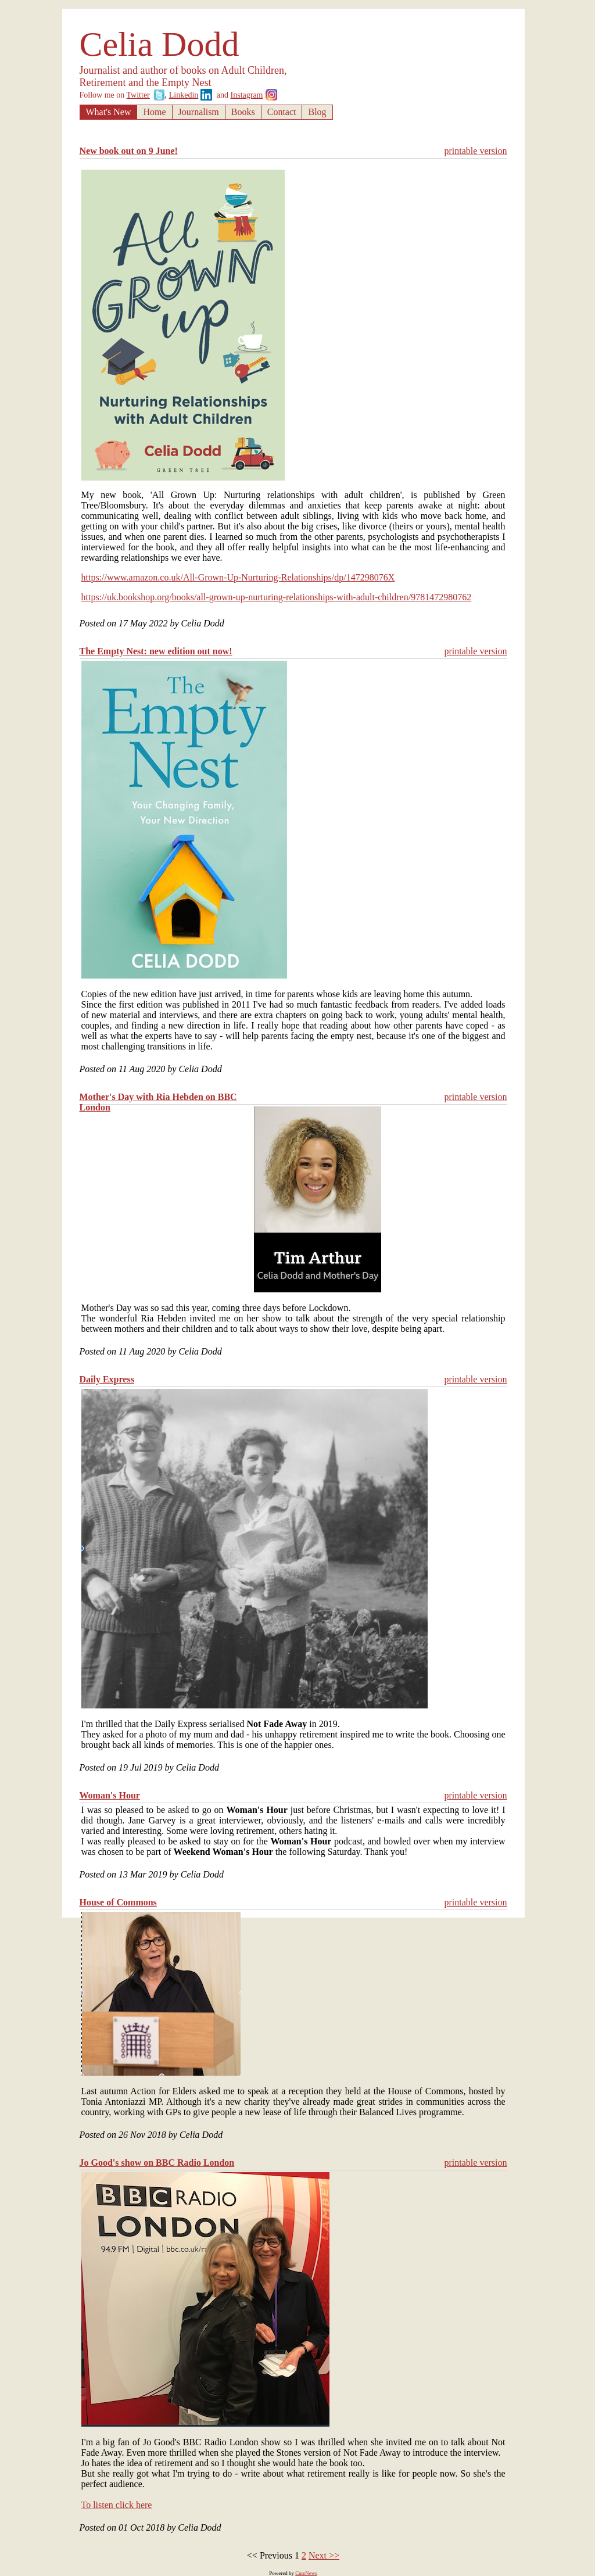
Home (154, 112)
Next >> (324, 2555)
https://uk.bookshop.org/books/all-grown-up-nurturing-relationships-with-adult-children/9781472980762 (276, 597)
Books (243, 112)
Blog (317, 112)
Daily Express (107, 1379)
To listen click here (116, 2505)
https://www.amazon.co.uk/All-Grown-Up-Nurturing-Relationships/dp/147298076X (238, 577)
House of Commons (118, 1902)
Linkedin (184, 95)
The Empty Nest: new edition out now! (156, 651)
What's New (108, 112)
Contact (281, 112)
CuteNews (306, 2573)
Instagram (247, 95)
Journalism (198, 112)
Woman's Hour (110, 1795)
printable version (476, 151)
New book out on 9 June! (129, 151)
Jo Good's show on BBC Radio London (157, 2162)
